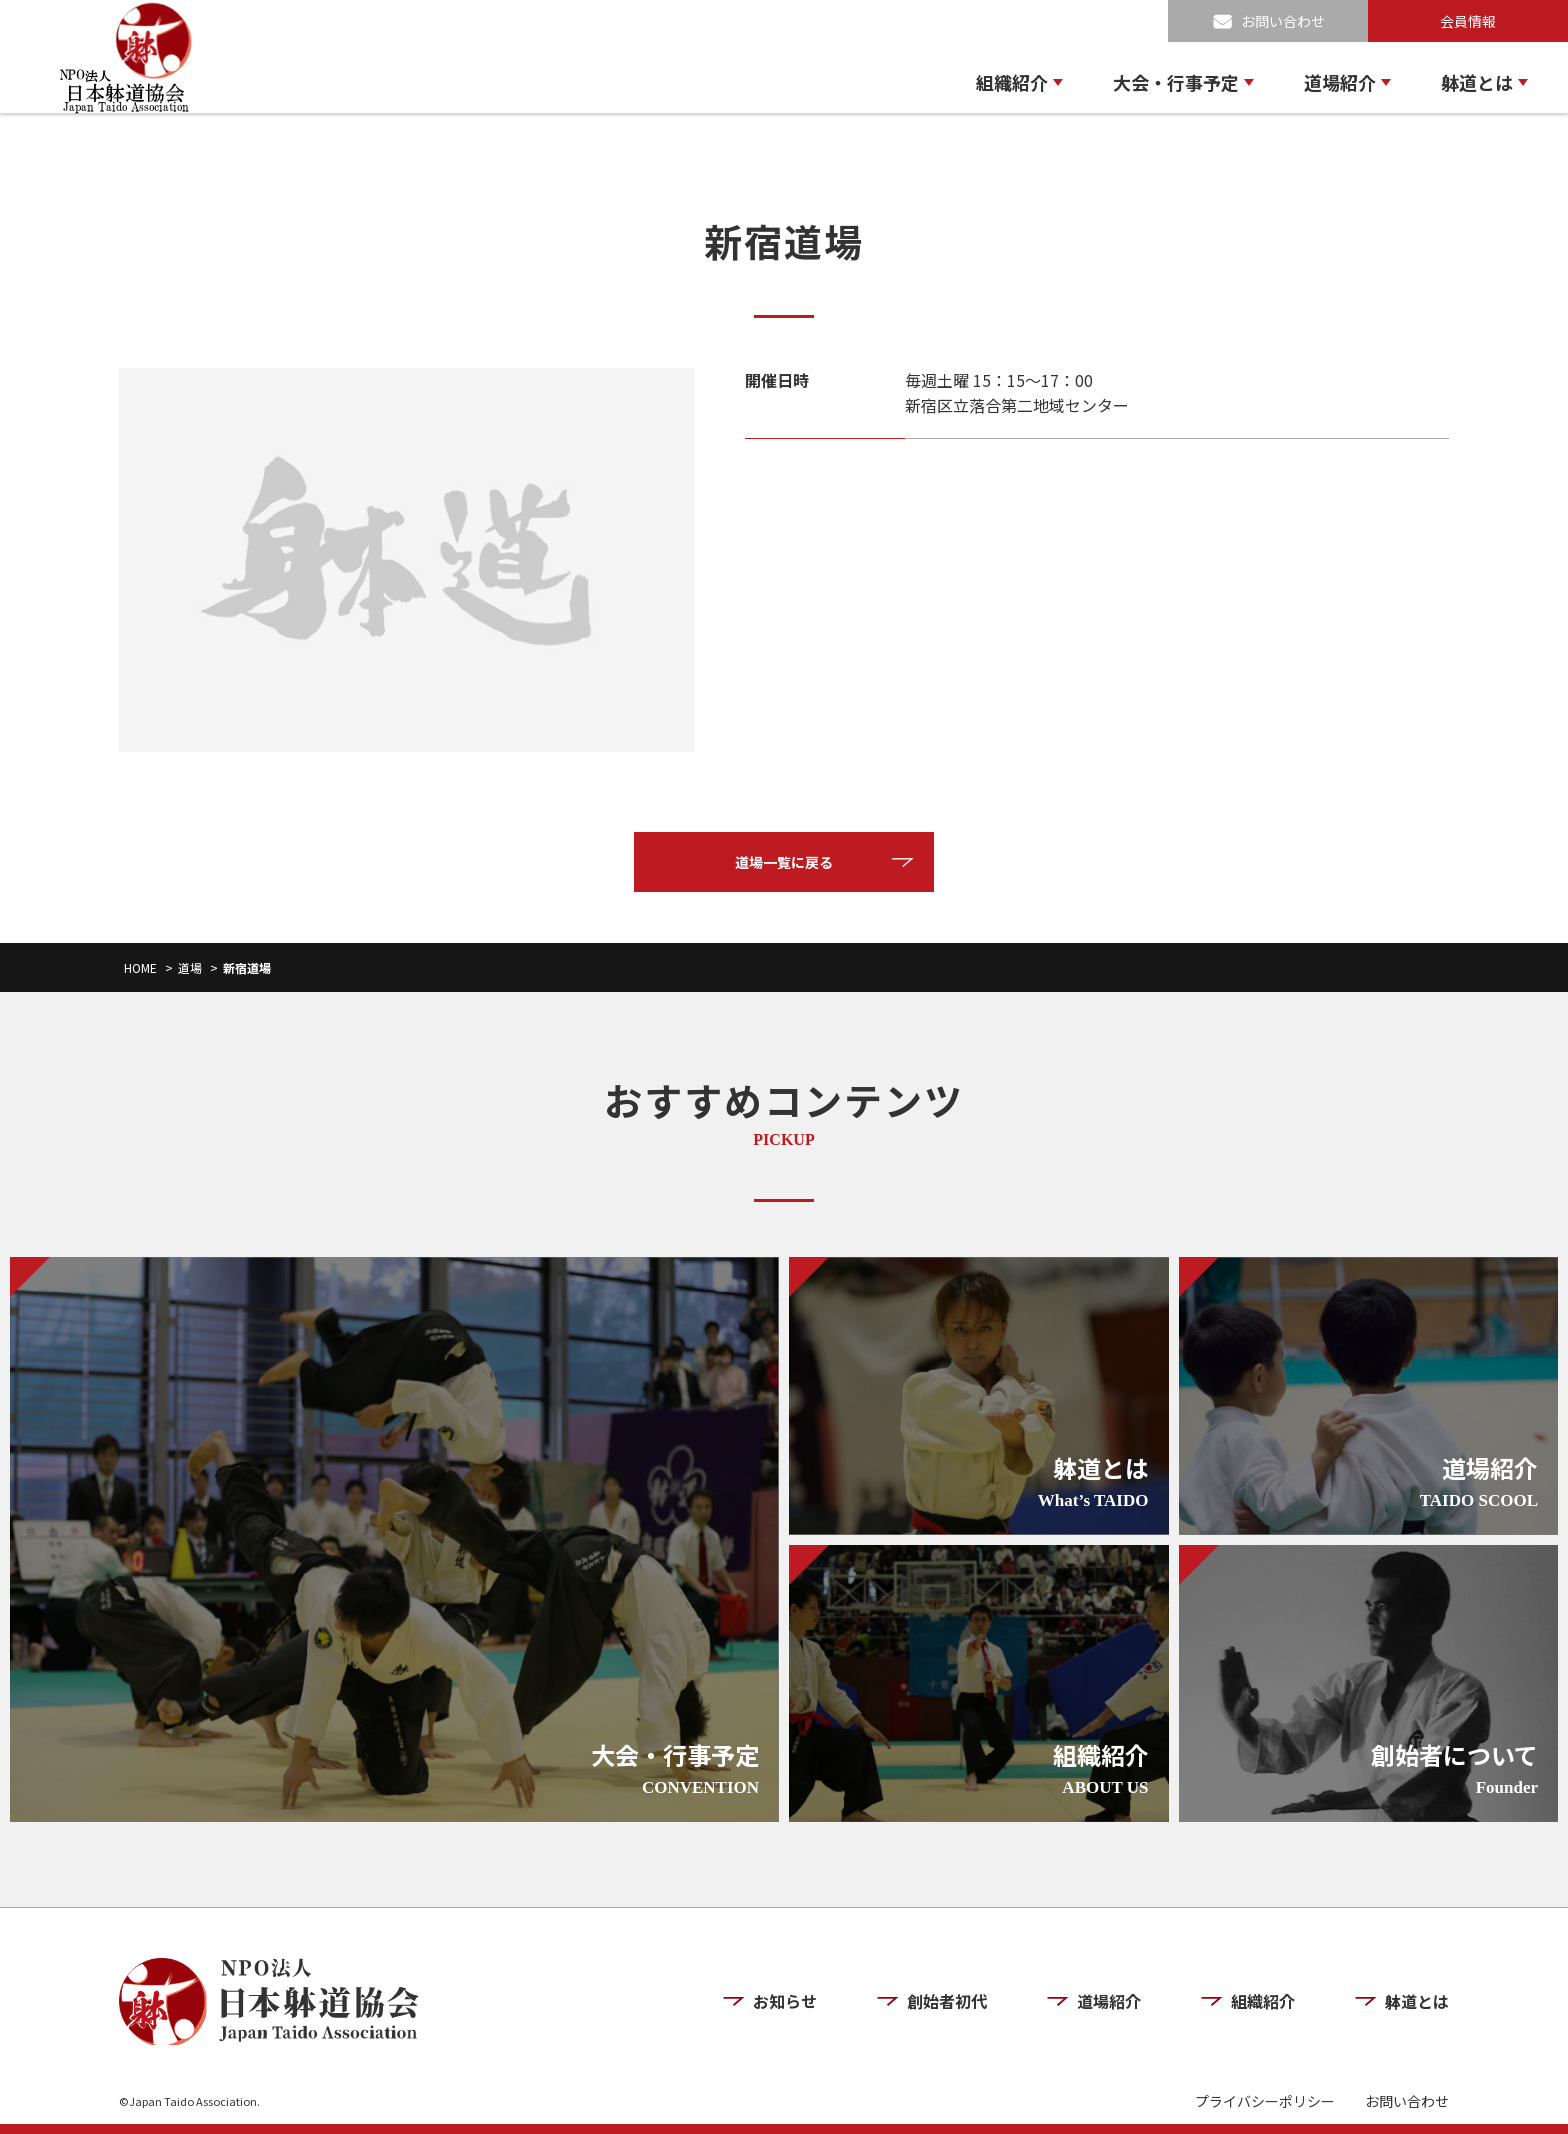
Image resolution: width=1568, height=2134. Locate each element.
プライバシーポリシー (1265, 2101)
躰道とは (1477, 82)
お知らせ (785, 2001)
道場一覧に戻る (784, 862)
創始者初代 (947, 2001)
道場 (190, 967)
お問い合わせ (1283, 21)
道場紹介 (1340, 82)
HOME (140, 967)
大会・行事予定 (1176, 82)
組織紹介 (1012, 82)
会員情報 (1468, 21)
